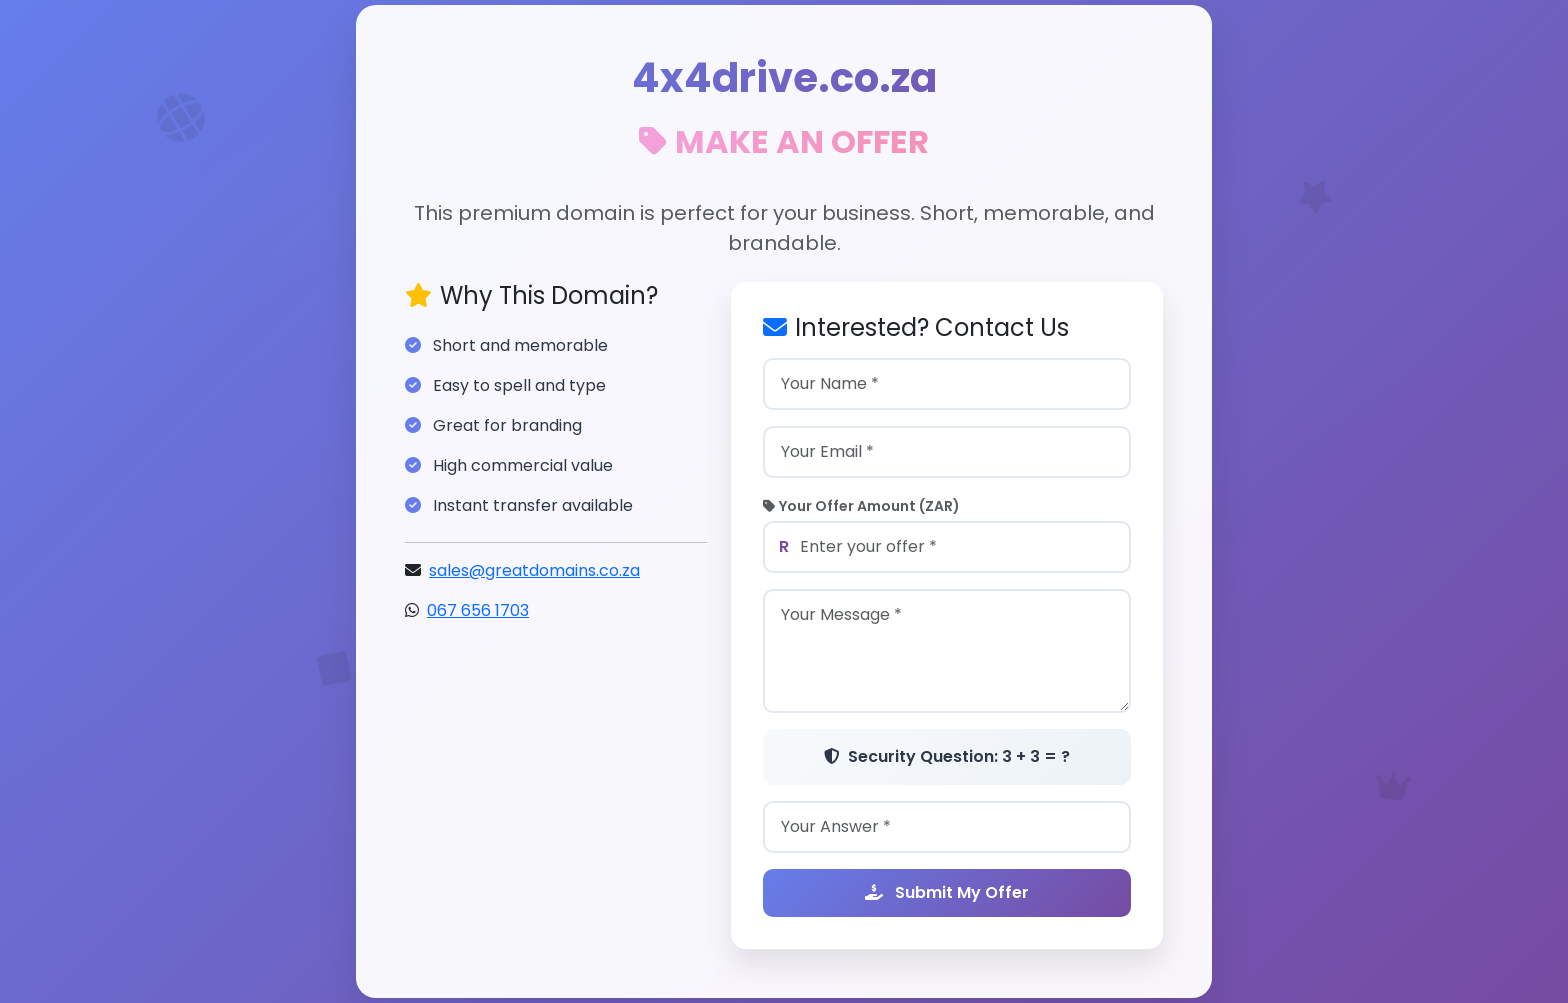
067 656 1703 (478, 611)
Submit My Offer (947, 893)
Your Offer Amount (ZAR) (861, 507)
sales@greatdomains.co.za (534, 571)
